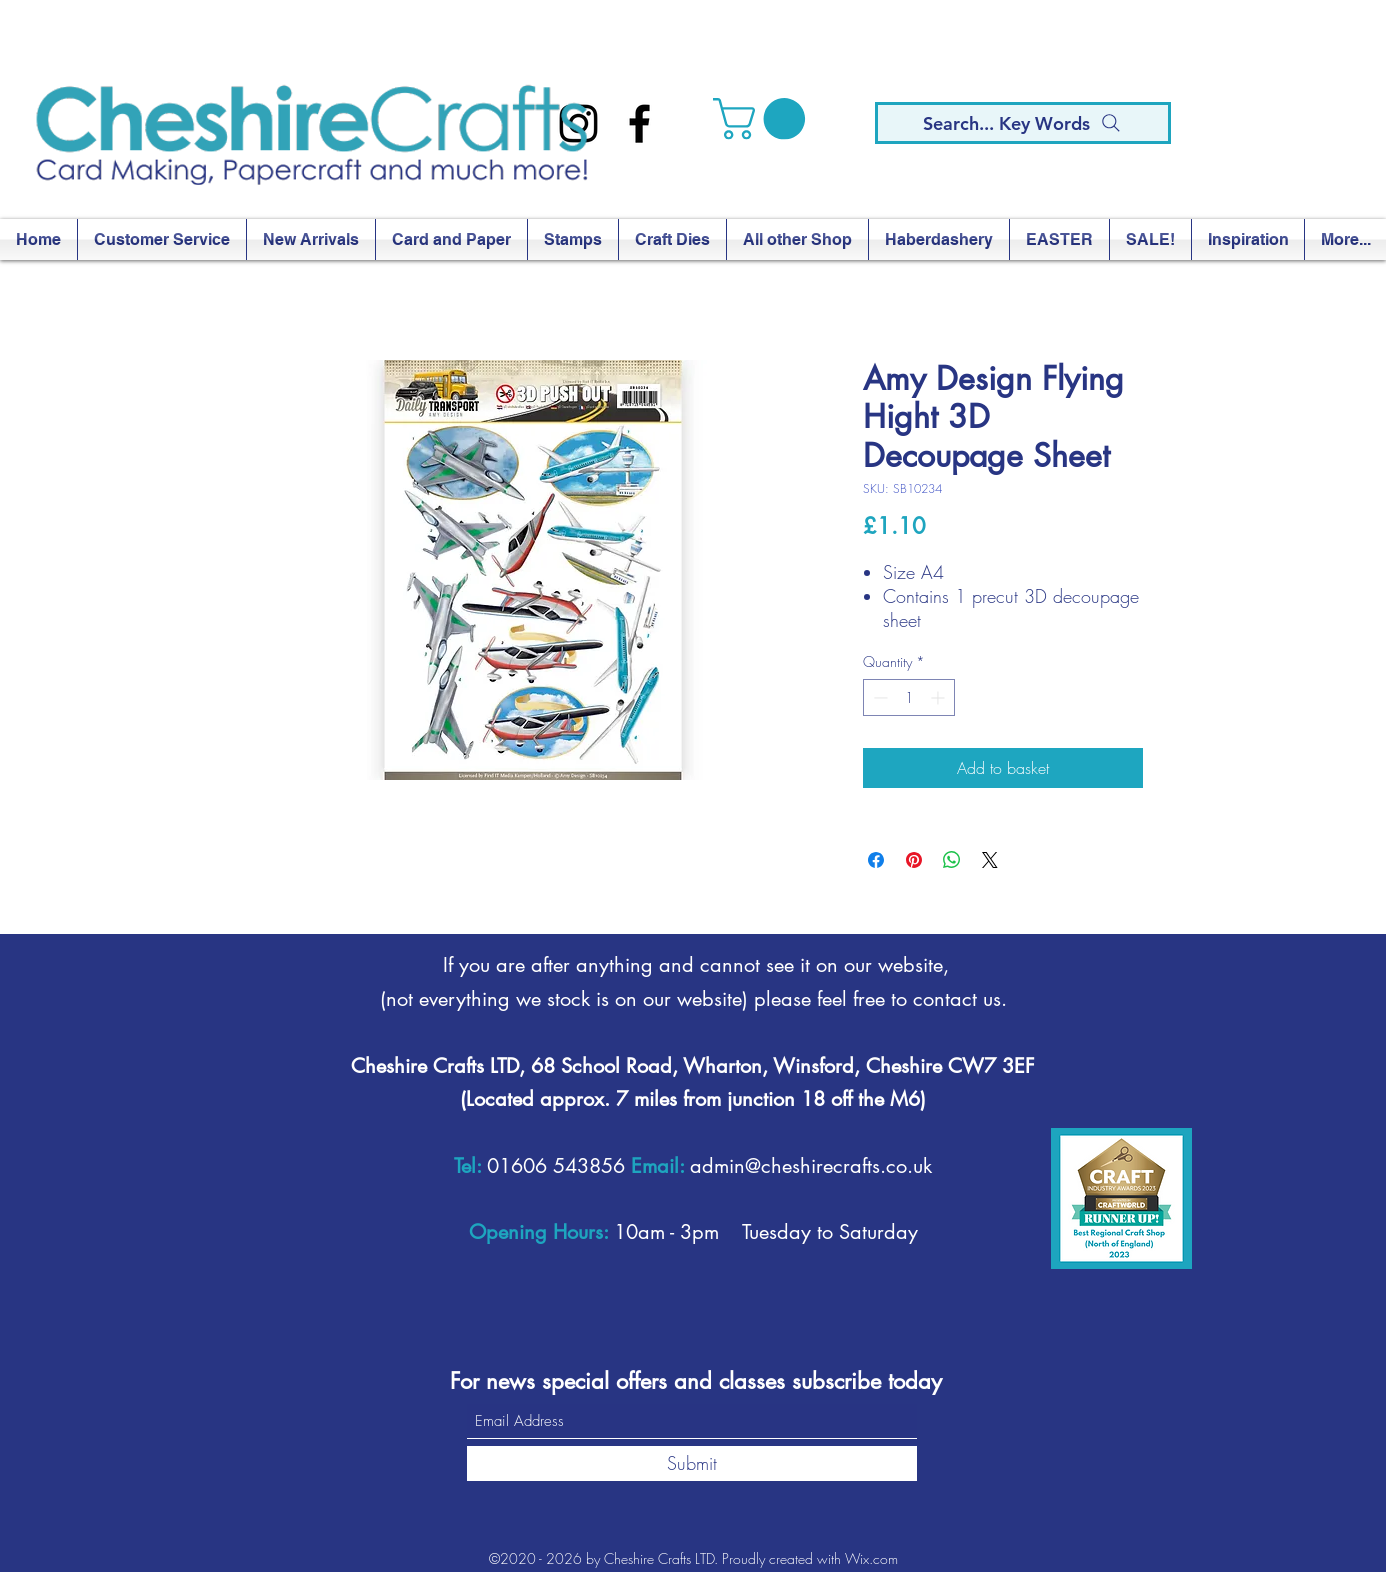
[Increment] (939, 697)
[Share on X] (990, 860)
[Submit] (692, 1463)
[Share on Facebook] (876, 860)
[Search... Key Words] (1023, 123)
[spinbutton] (909, 697)
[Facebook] (639, 123)
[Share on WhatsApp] (952, 860)
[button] (764, 119)
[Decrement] (878, 697)
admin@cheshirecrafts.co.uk (811, 1166)
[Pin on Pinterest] (914, 860)
